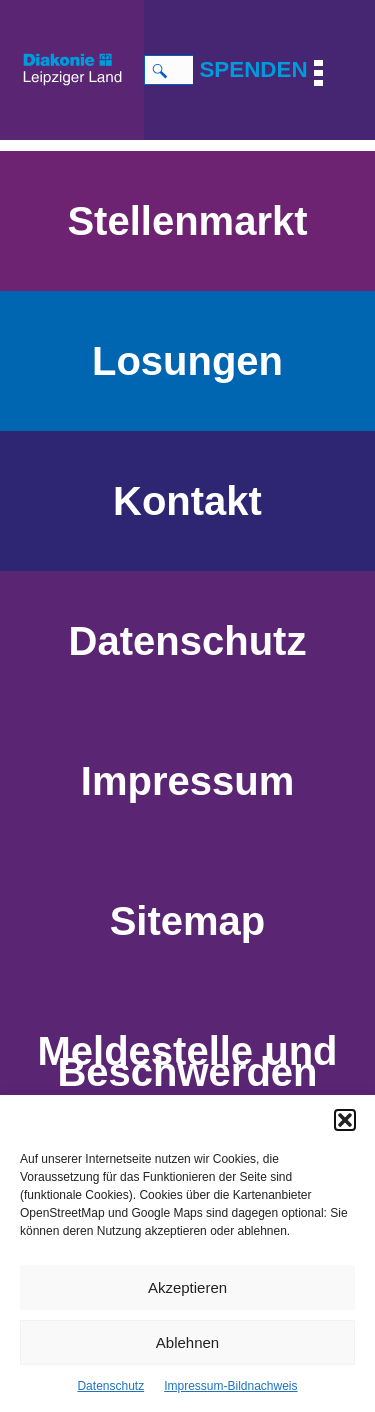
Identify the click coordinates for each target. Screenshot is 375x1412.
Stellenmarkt (187, 221)
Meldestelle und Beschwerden (187, 1061)
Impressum (187, 781)
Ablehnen (187, 1342)
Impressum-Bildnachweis (230, 1386)
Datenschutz (110, 1386)
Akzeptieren (187, 1287)
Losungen (187, 361)
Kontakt (187, 501)
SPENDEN (253, 69)
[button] (345, 1120)
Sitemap (188, 921)
